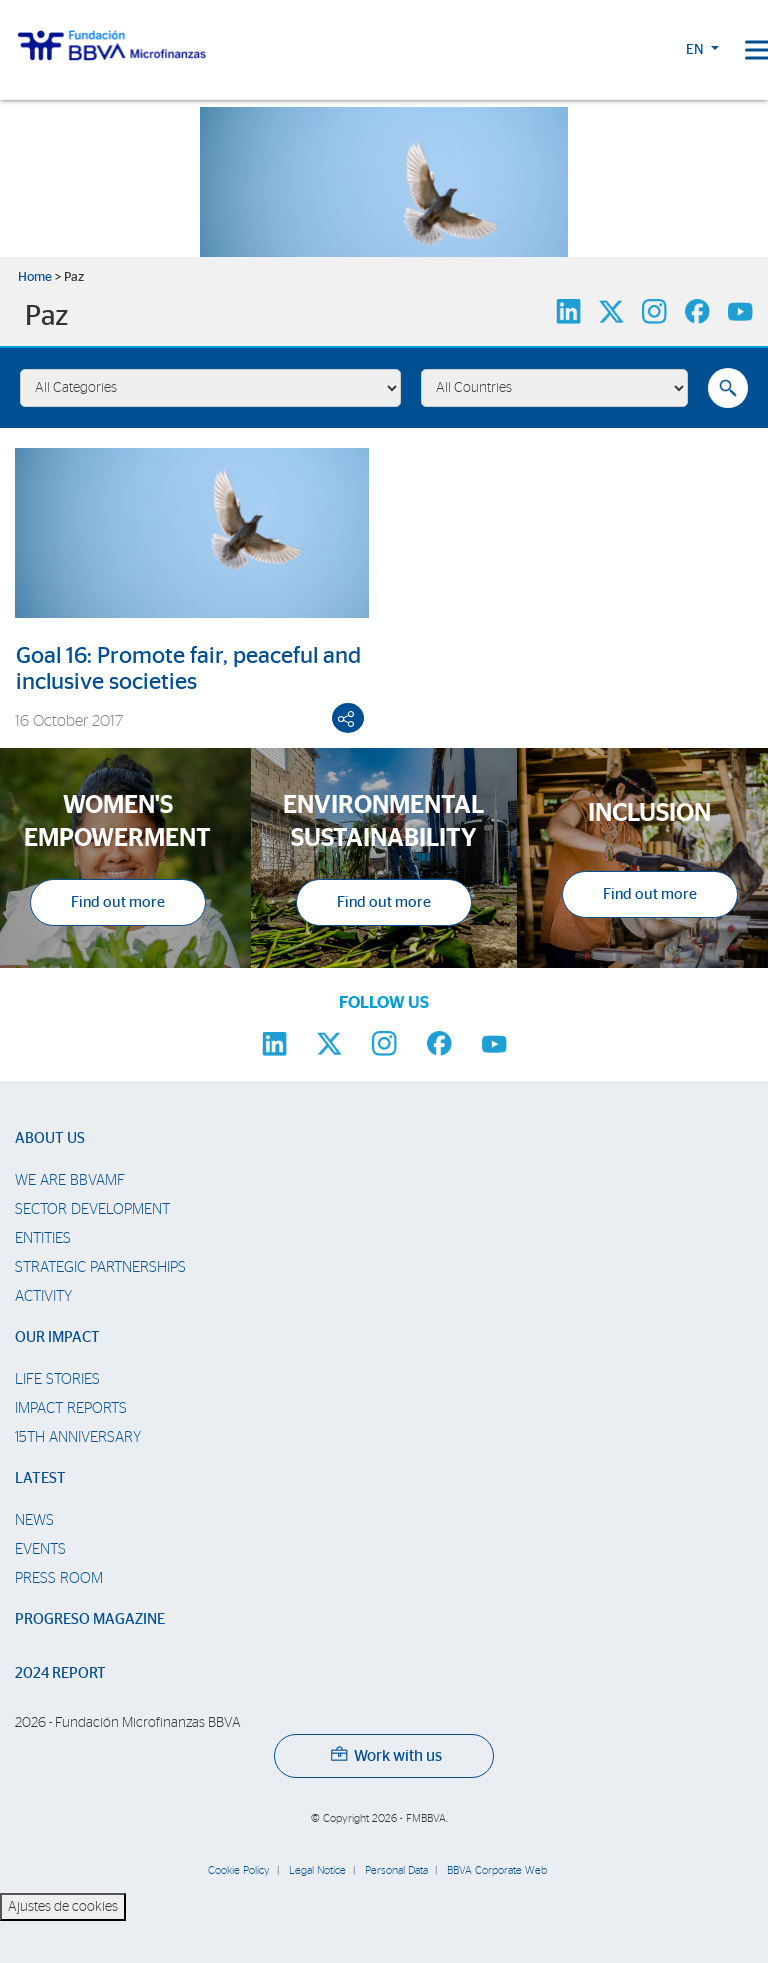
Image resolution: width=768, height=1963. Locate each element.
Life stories (57, 1379)
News (34, 1520)
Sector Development (92, 1209)
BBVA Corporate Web (497, 1871)
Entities (43, 1238)
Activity (43, 1296)
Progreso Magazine (90, 1619)
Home (35, 277)
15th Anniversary (78, 1437)
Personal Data (396, 1871)
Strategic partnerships (100, 1267)
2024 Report (60, 1673)
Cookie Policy (239, 1871)
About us (50, 1138)
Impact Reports (71, 1408)
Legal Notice (317, 1871)
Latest (40, 1478)
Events (40, 1549)
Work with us (386, 1756)
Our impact (57, 1337)
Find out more (118, 902)
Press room (59, 1578)
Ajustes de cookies (63, 1907)
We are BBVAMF (70, 1180)
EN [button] (696, 50)
